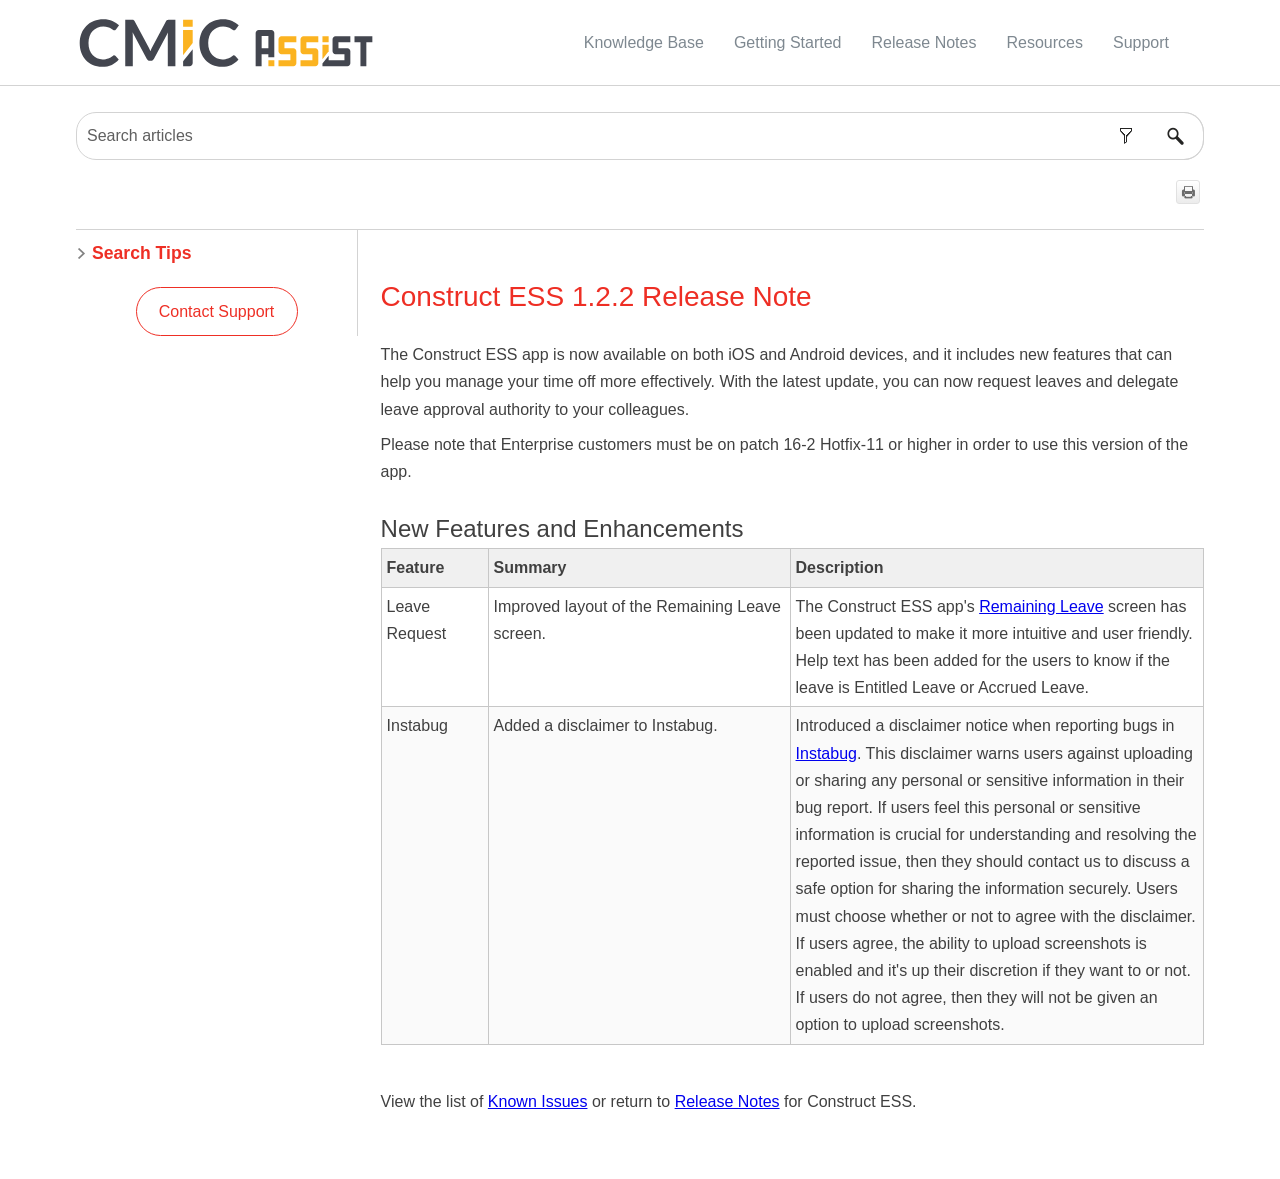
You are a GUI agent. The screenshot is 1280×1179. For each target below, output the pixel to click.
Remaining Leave (1041, 606)
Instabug (826, 753)
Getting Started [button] (788, 42)
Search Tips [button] (133, 253)
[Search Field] (640, 136)
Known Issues (538, 1101)
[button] (1125, 136)
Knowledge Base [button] (644, 42)
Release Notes (727, 1101)
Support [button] (1141, 42)
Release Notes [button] (924, 42)
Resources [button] (1044, 42)
